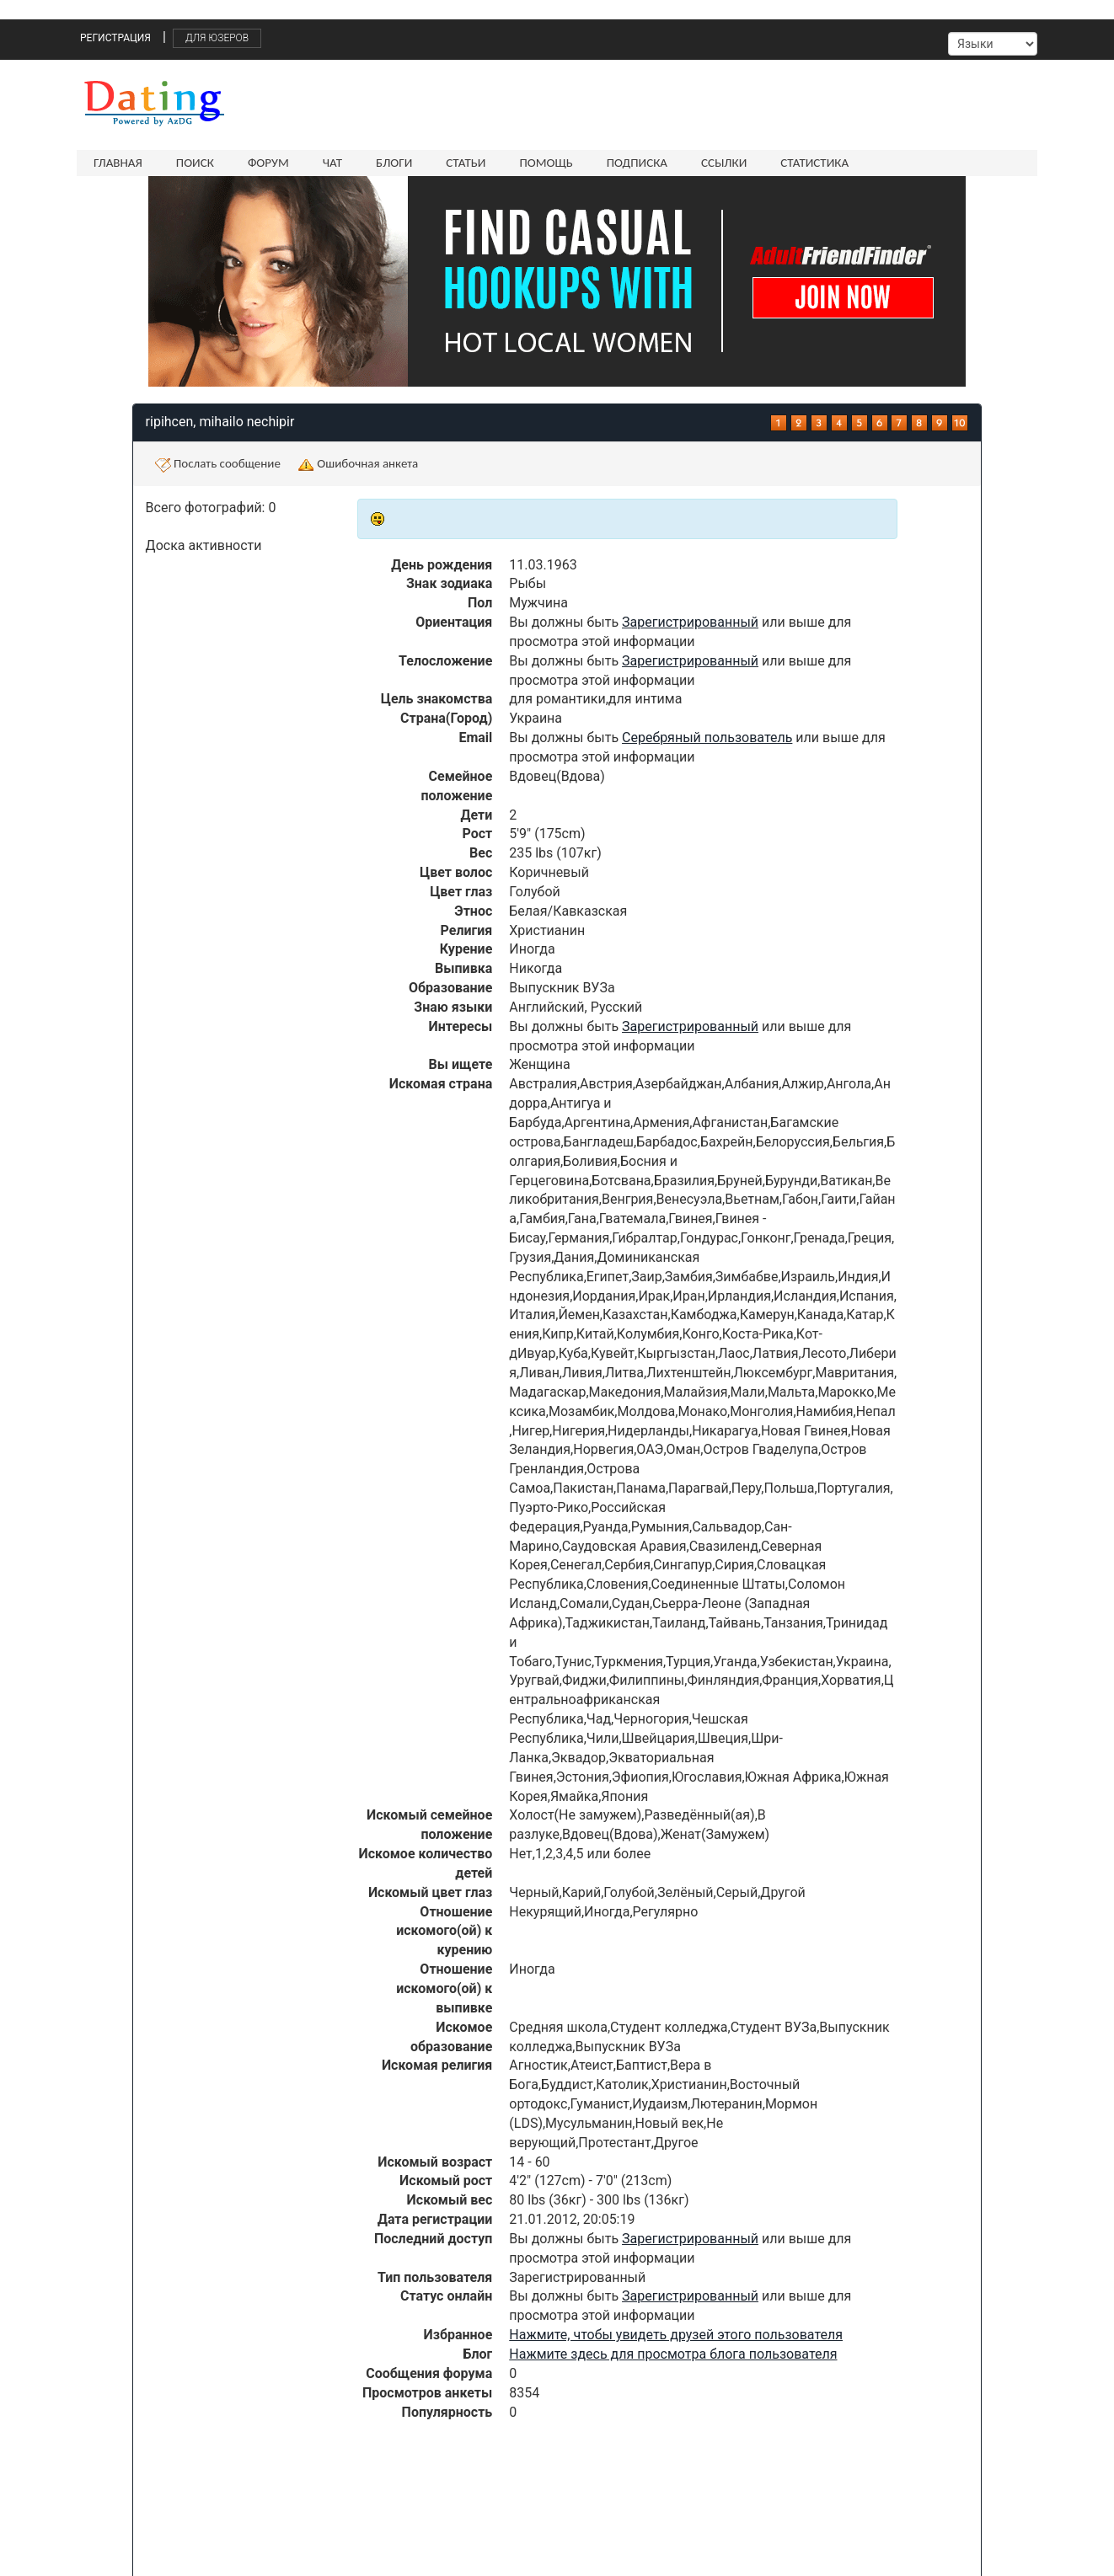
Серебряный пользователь (707, 738)
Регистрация (115, 38)
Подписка (637, 162)
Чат (332, 162)
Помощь (545, 162)
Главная (118, 162)
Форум (268, 162)
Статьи (465, 162)
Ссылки (724, 162)
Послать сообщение (217, 464)
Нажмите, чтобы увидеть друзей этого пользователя (676, 2335)
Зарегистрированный (690, 622)
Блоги (394, 162)
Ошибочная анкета (357, 464)
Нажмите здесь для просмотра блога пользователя (673, 2354)
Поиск (195, 162)
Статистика (814, 162)
